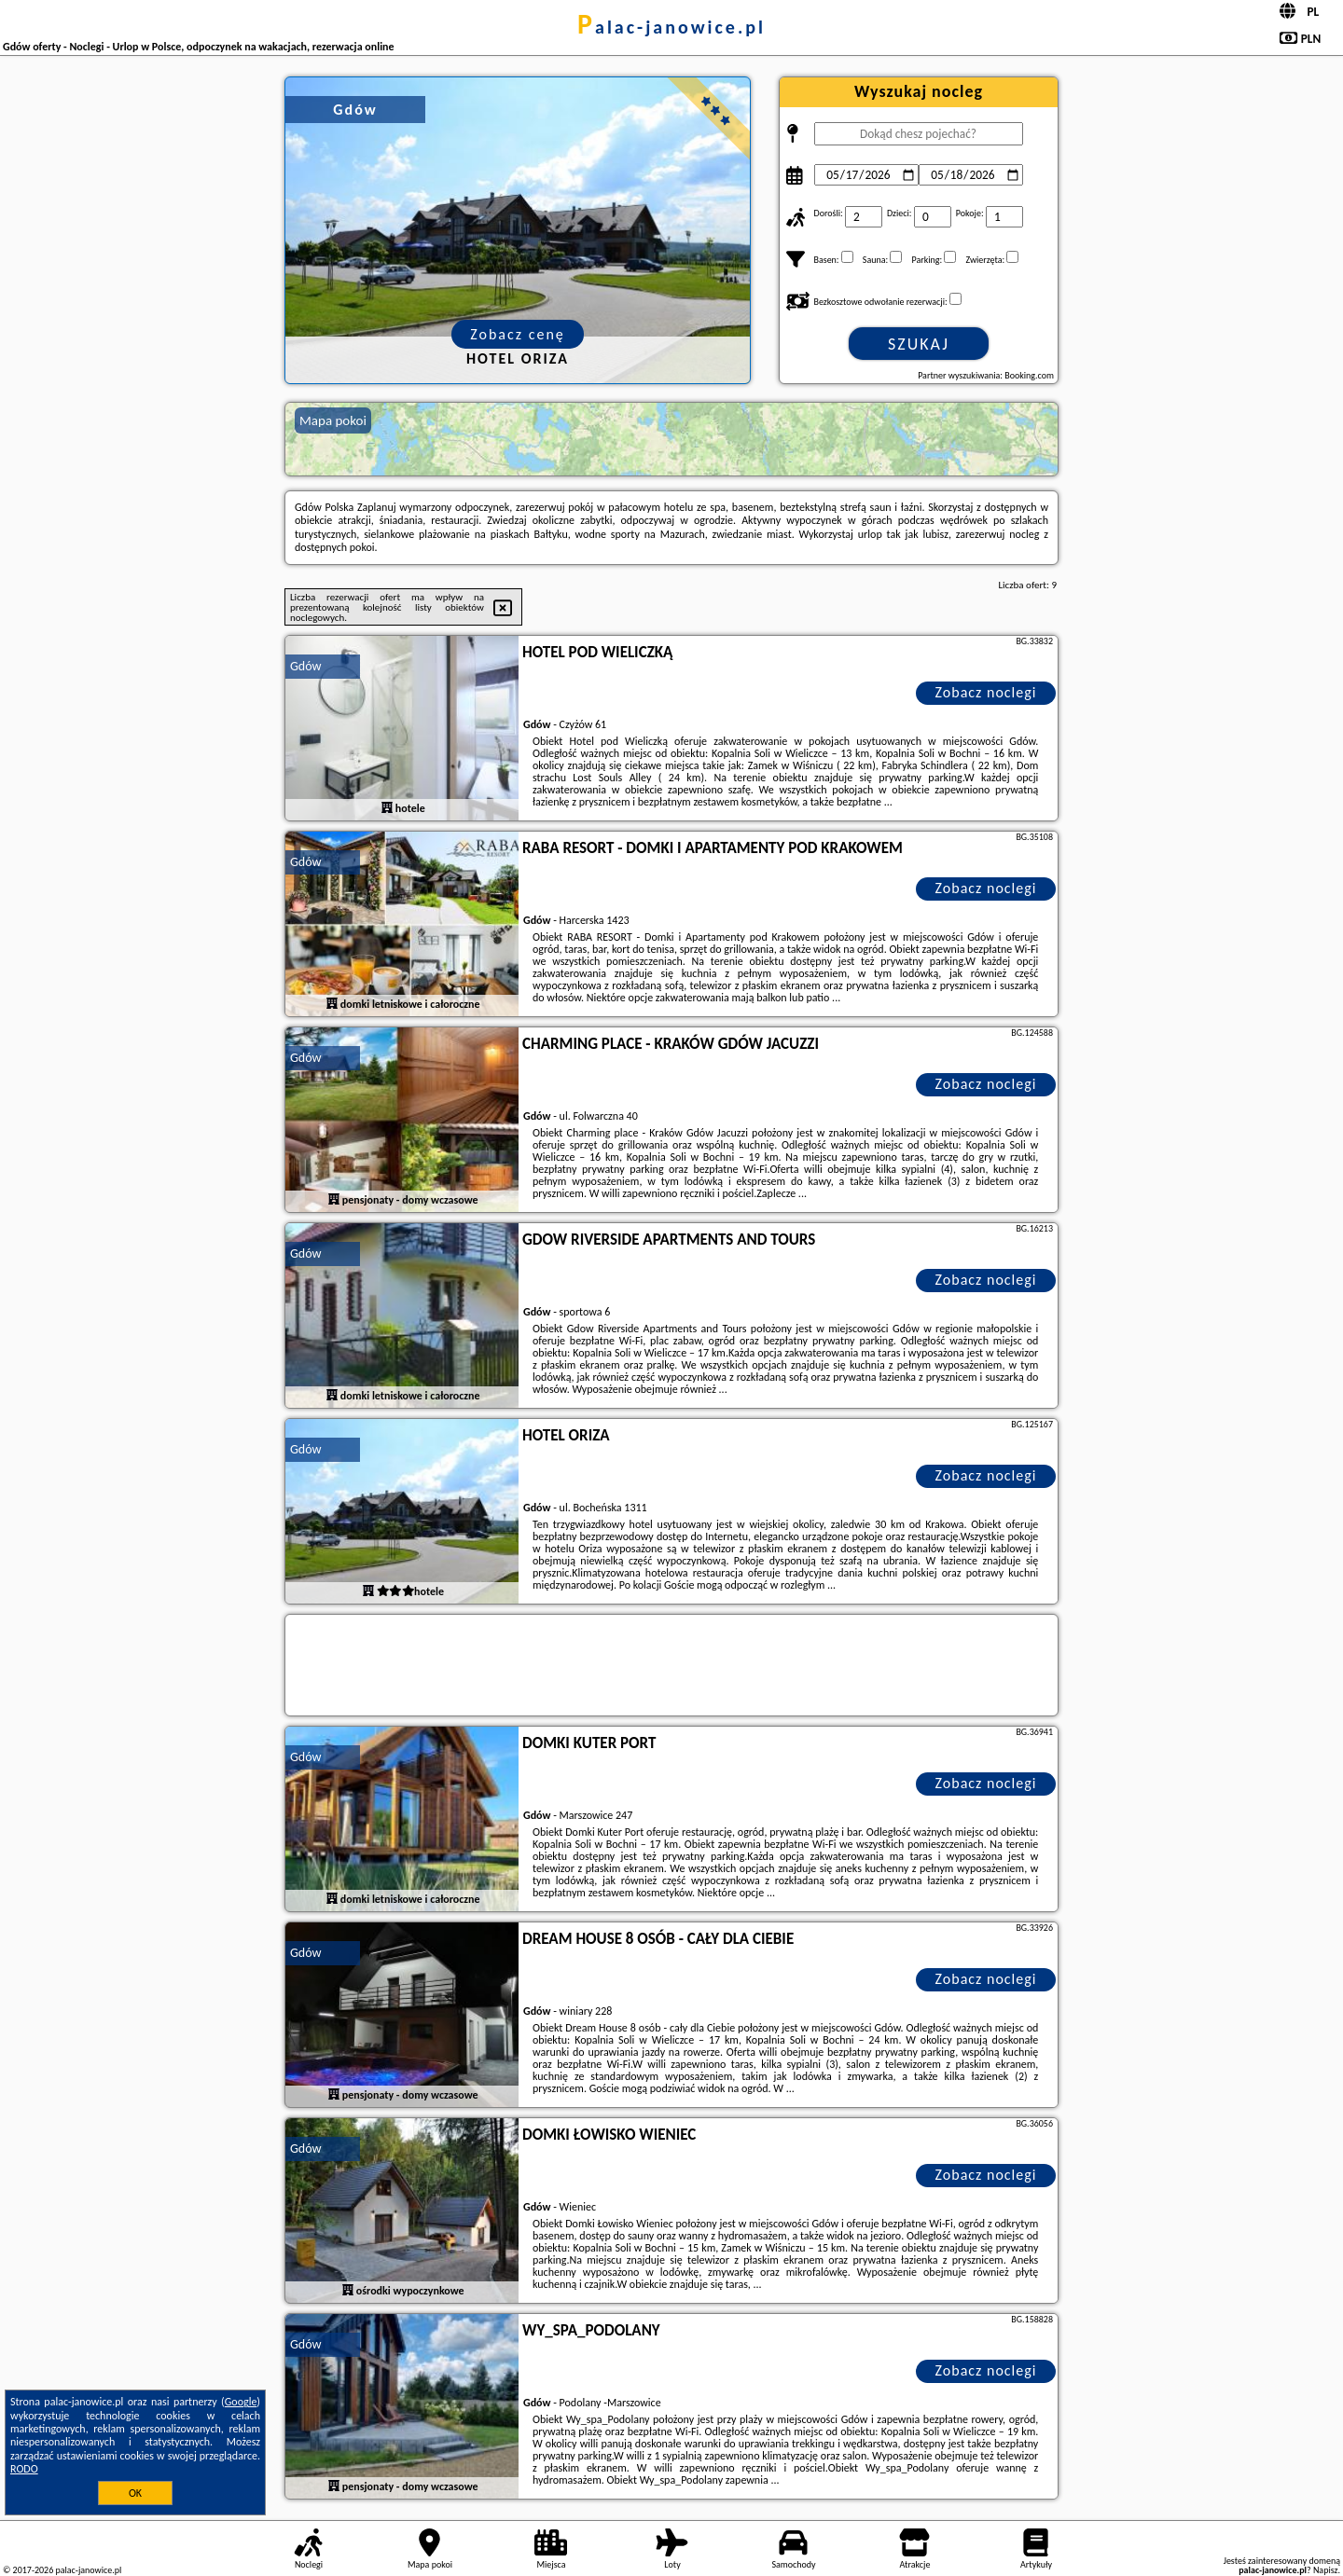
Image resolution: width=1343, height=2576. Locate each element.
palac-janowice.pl (671, 27)
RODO (24, 2468)
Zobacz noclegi (986, 692)
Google (241, 2401)
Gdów (306, 666)
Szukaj (918, 344)
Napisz (1325, 2570)
